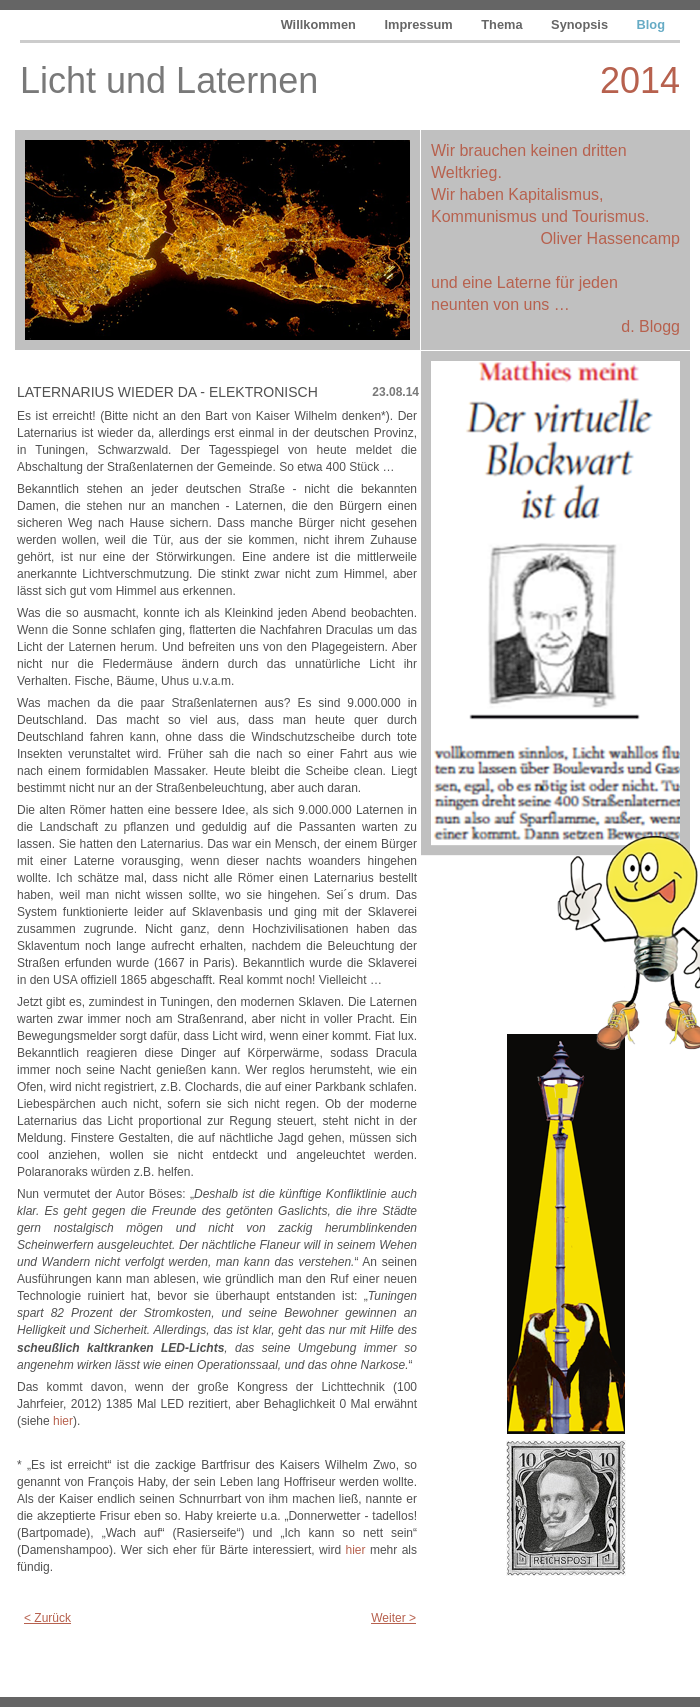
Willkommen (320, 24)
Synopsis (581, 24)
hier (63, 1421)
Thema (503, 24)
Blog (651, 24)
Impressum (420, 24)
